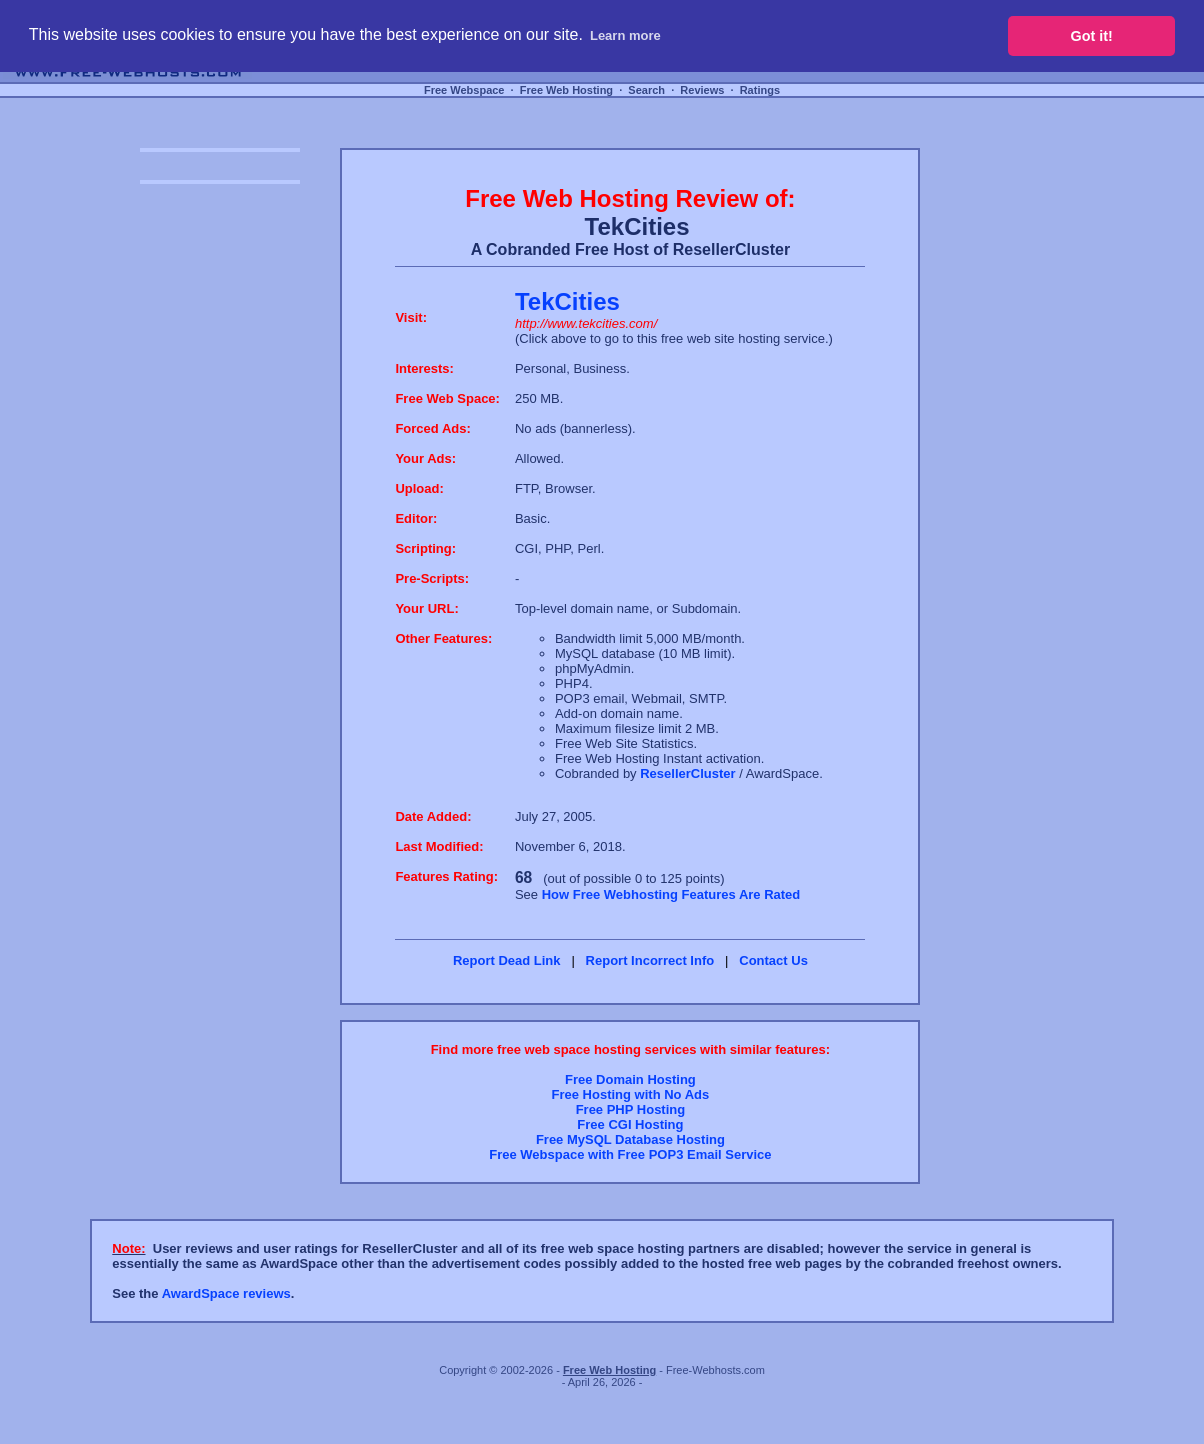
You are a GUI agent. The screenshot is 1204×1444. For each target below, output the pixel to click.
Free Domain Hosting (630, 1079)
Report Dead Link (507, 960)
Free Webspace (464, 90)
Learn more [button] (625, 35)
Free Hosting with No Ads (631, 1094)
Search (646, 90)
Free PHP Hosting (631, 1109)
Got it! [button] (1092, 36)
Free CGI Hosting (630, 1124)
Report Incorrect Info (650, 960)
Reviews (702, 90)
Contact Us (773, 960)
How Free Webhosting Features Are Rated (671, 894)
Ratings (760, 90)
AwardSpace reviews (226, 1293)
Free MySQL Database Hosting (630, 1139)
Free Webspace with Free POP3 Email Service (630, 1154)
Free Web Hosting (566, 90)
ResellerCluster (687, 773)
